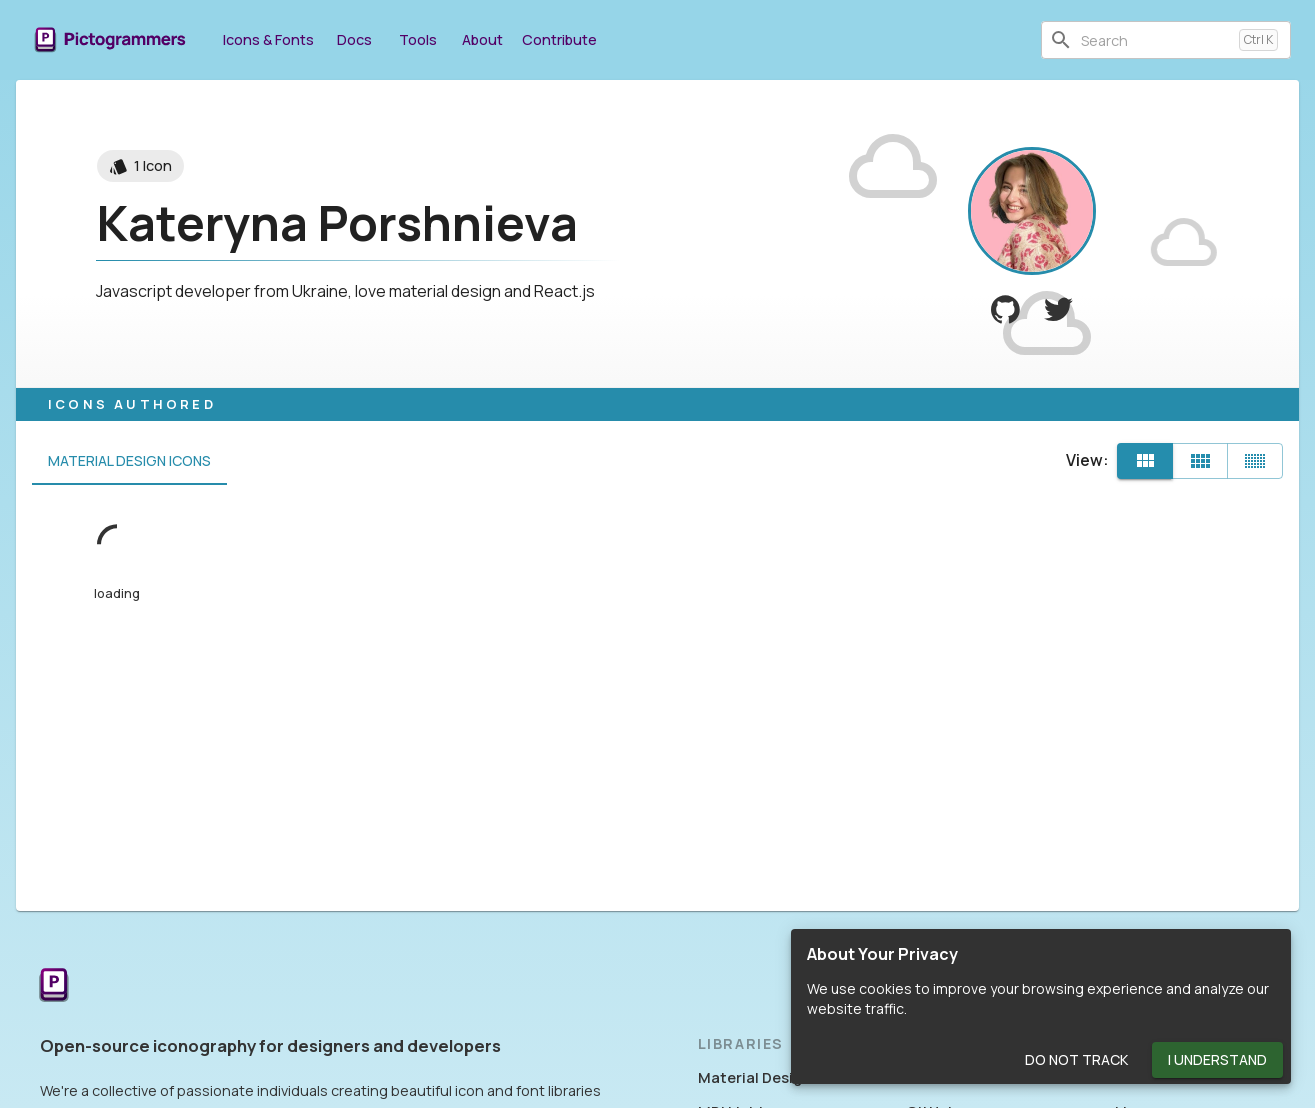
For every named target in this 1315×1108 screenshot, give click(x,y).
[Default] (1145, 461)
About (482, 39)
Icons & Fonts (268, 39)
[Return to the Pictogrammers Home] (54, 986)
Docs (354, 39)
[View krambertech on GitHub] (1005, 309)
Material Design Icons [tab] (129, 461)
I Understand (1217, 1060)
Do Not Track (1076, 1060)
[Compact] (1255, 461)
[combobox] (1156, 40)
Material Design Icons (775, 1077)
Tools (418, 39)
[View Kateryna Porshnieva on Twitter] (1058, 309)
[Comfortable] (1200, 461)
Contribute (559, 39)
